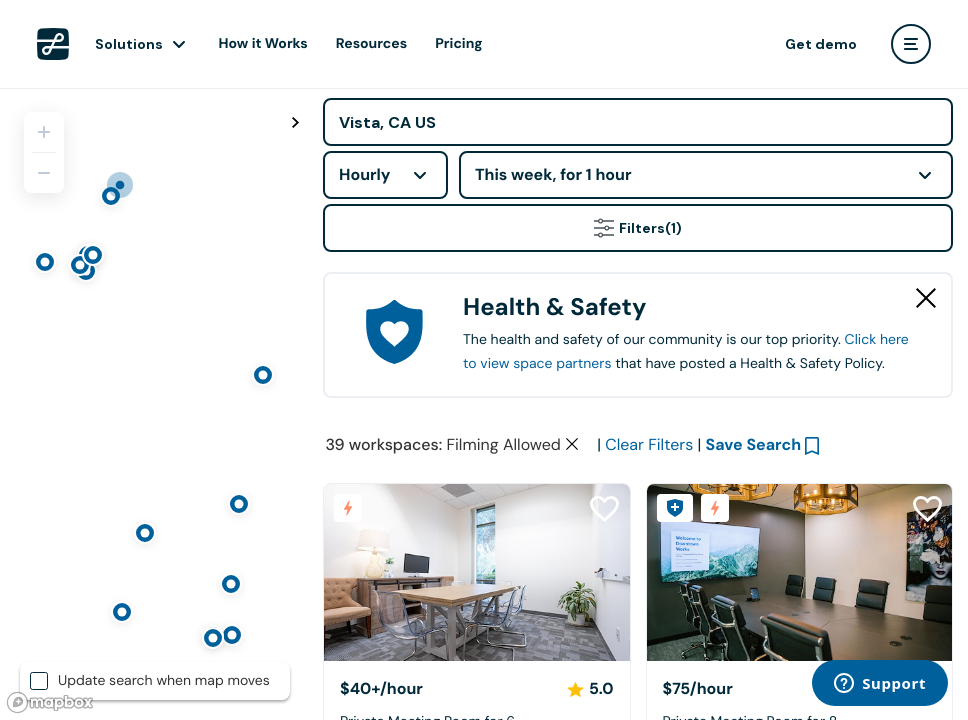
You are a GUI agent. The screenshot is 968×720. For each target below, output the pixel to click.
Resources (371, 44)
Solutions (129, 44)
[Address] (638, 122)
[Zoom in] (44, 132)
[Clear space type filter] (572, 444)
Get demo (821, 44)
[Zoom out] (44, 173)
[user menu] (911, 44)
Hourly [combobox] (365, 174)
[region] (154, 404)
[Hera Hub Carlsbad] (477, 572)
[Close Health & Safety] (926, 298)
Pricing (458, 44)
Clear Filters (649, 444)
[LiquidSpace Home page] (53, 44)
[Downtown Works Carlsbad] (800, 572)
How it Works (263, 44)
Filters (638, 228)
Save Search (754, 444)
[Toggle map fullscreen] (295, 123)
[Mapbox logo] (50, 702)
